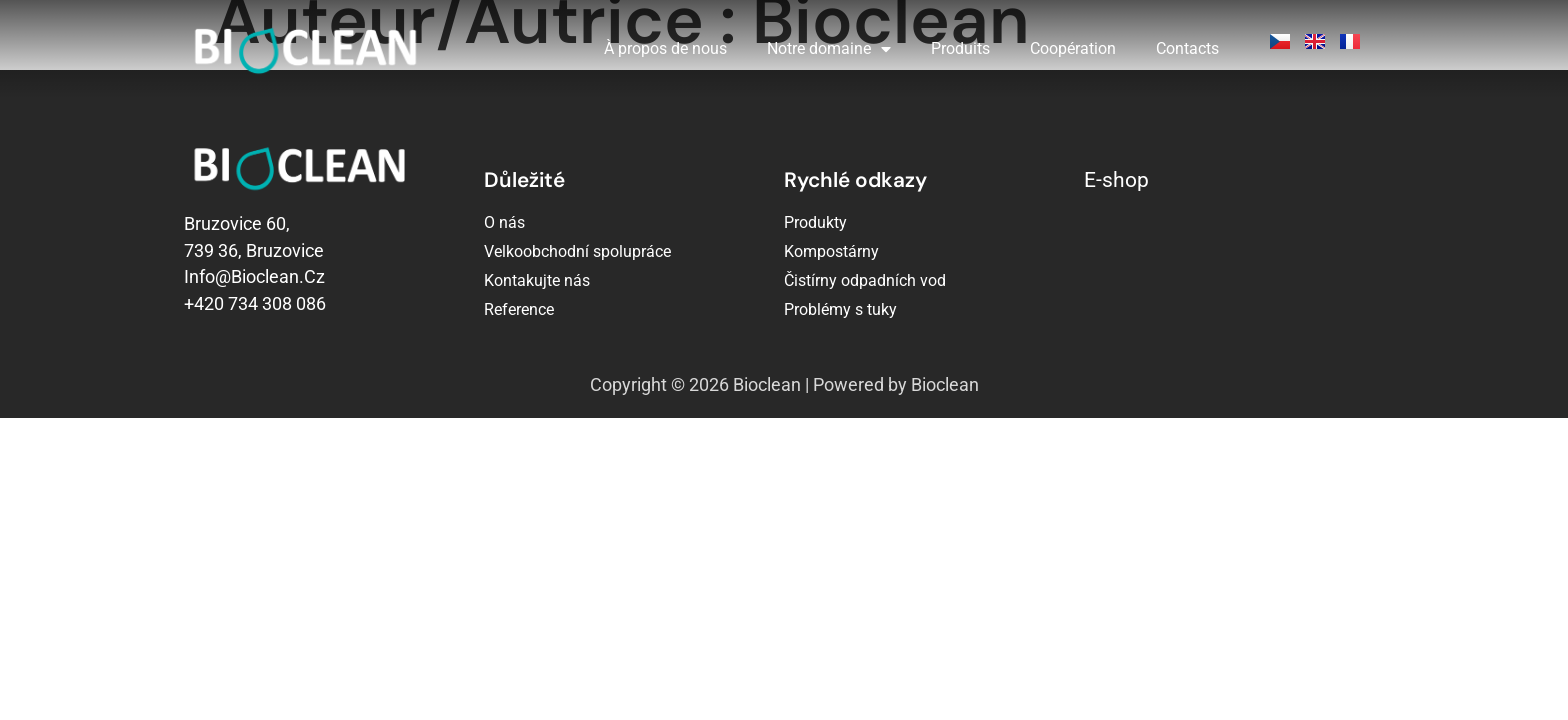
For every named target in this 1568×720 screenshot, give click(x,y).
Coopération (1073, 48)
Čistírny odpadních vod (865, 280)
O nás (504, 222)
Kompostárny (831, 251)
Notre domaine (829, 49)
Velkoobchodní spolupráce (577, 251)
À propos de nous (665, 48)
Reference (519, 309)
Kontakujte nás (537, 280)
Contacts (1187, 48)
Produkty (815, 222)
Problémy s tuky (840, 309)
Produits (960, 48)
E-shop (1116, 180)
